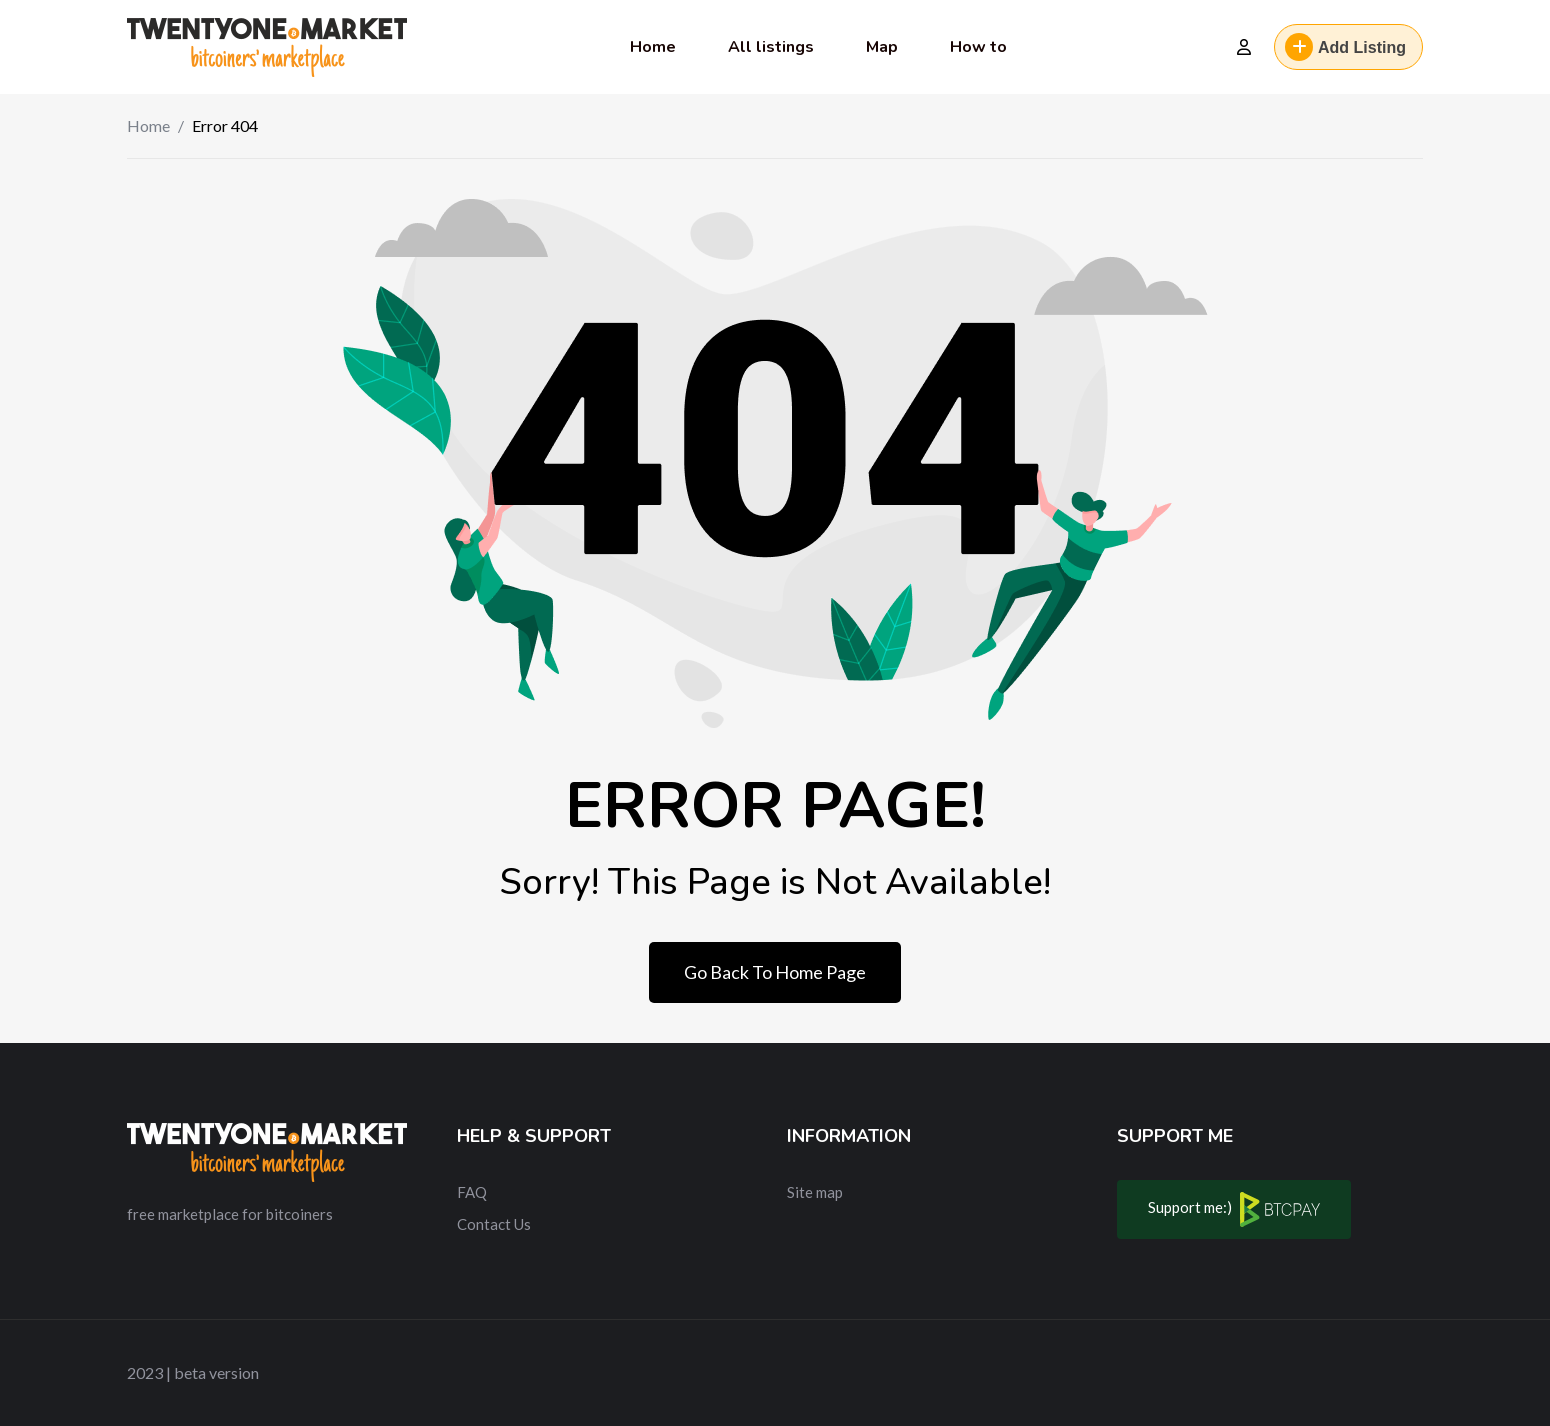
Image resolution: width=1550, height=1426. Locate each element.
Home (653, 47)
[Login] (1244, 47)
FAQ (472, 1192)
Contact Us (494, 1224)
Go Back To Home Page (775, 972)
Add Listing (1345, 47)
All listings (771, 47)
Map (882, 47)
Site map (815, 1192)
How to (978, 47)
